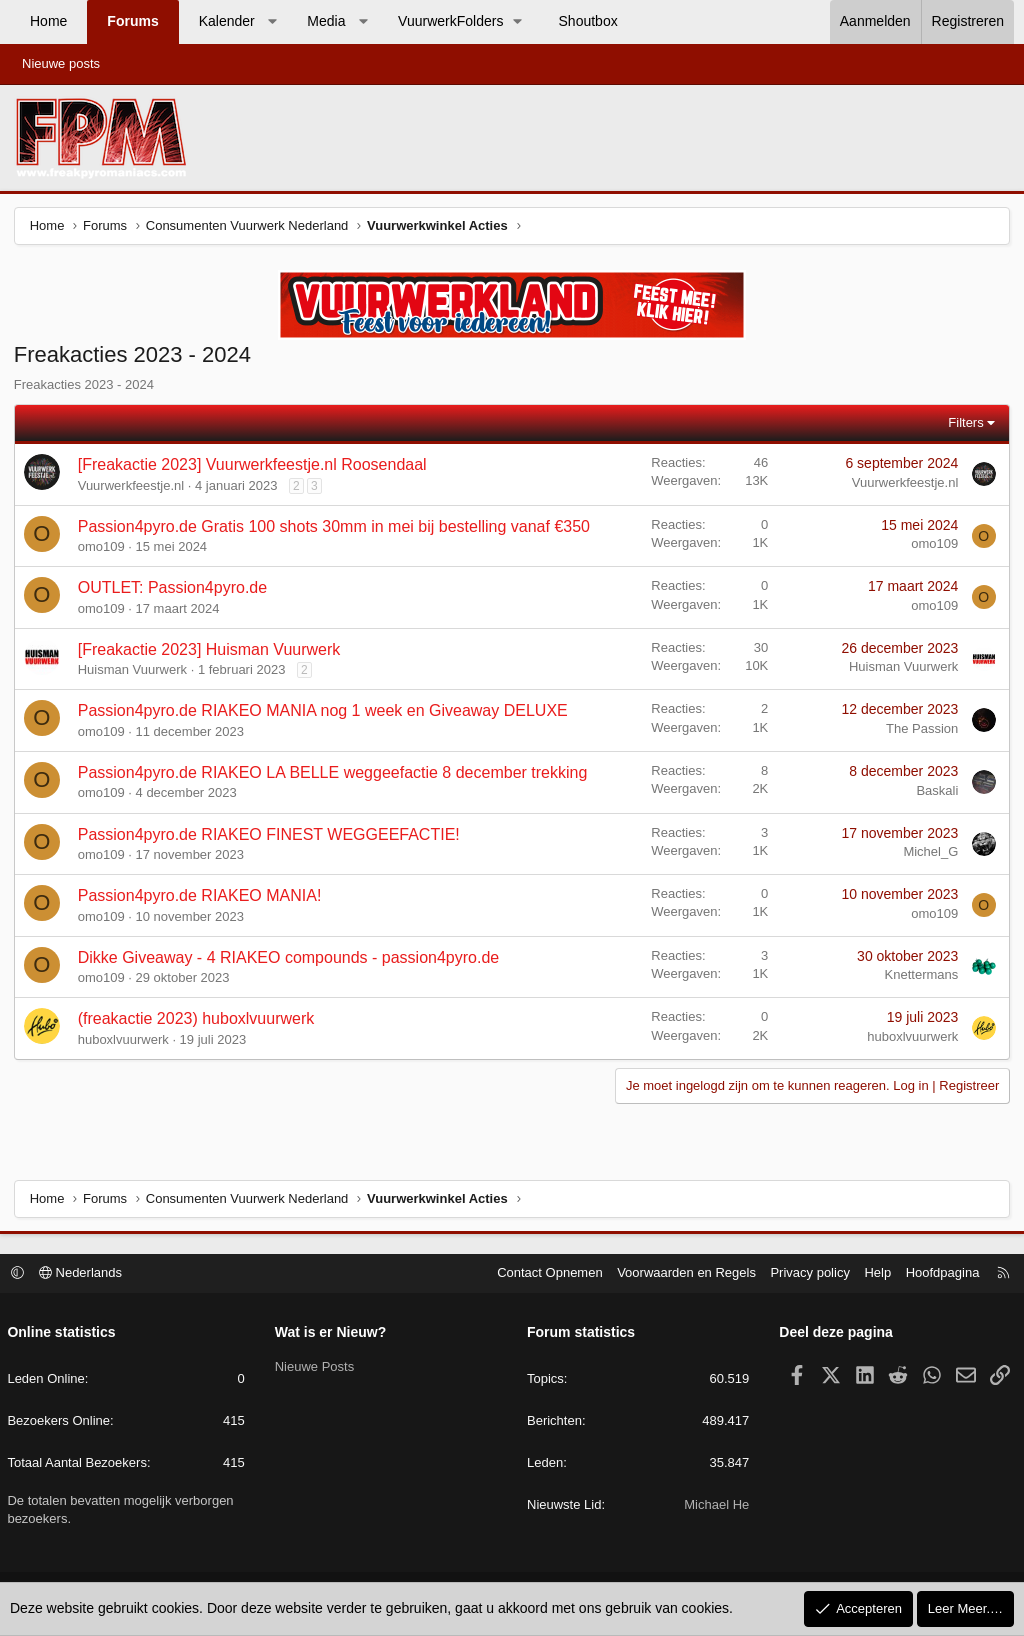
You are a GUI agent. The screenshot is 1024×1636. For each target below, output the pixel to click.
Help (875, 1273)
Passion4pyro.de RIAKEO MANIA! (201, 897)
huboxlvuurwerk (124, 1040)
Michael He (715, 1505)
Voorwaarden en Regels (684, 1273)
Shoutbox (588, 21)
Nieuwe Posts (315, 1366)
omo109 (102, 547)
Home (48, 21)
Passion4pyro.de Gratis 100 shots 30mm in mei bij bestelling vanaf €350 (335, 527)
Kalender (227, 21)
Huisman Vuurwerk (133, 671)
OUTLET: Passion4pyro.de (173, 589)
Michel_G (929, 853)
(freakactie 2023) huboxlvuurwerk (197, 1020)
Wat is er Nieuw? (332, 1333)
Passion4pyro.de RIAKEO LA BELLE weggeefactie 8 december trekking (334, 773)
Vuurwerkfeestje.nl (132, 486)
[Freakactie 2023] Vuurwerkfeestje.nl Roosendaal (253, 465)
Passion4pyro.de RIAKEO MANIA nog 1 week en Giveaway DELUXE (324, 712)
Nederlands (83, 1273)
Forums (132, 21)
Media (326, 21)
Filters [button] (964, 423)
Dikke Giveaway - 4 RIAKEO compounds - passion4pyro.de (290, 958)
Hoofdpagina (940, 1273)
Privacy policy (807, 1273)
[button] (272, 22)
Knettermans (920, 976)
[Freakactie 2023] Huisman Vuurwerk (210, 650)
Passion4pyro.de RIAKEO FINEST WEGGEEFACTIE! (270, 835)
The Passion (921, 729)
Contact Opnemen (548, 1273)
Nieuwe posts (61, 63)
